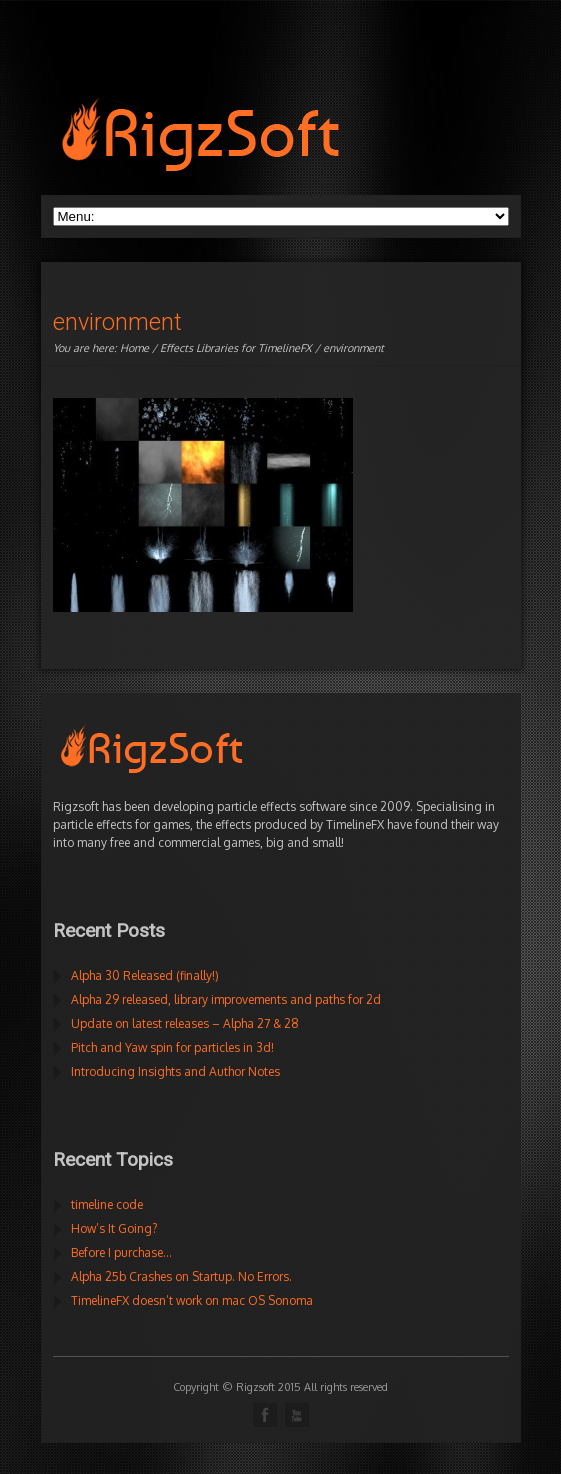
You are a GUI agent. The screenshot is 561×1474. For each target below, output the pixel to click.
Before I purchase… (121, 1252)
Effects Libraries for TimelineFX (236, 348)
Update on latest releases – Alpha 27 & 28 (185, 1023)
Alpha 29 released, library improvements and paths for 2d (226, 999)
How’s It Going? (114, 1228)
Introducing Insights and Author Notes (175, 1071)
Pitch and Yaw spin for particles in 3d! (172, 1047)
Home (134, 348)
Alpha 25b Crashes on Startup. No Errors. (181, 1276)
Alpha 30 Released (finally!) (145, 975)
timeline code (107, 1204)
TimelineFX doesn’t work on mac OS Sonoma (192, 1300)
